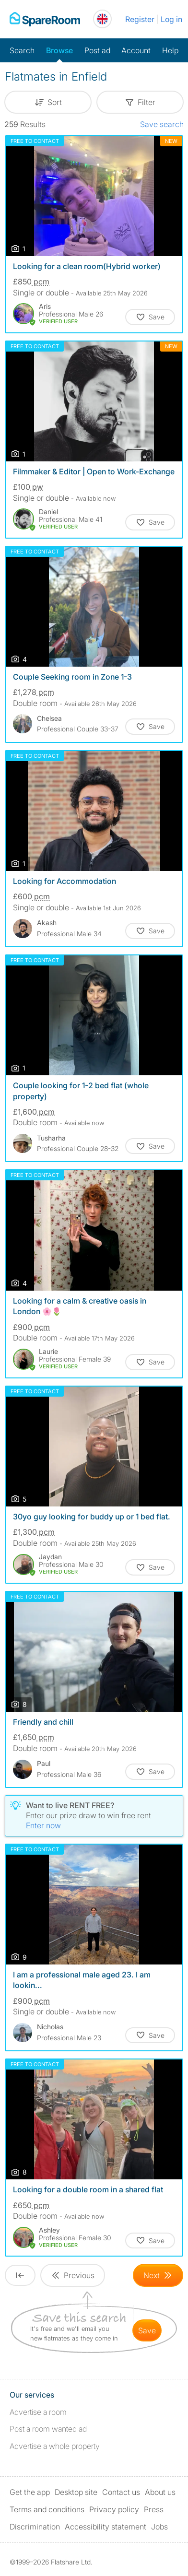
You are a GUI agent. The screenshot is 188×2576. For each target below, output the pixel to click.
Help (170, 50)
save (147, 2330)
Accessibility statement (105, 2526)
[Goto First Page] (20, 2275)
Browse (59, 50)
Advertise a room (38, 2412)
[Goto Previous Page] (72, 2275)
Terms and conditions (47, 2509)
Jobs (159, 2526)
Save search (162, 124)
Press (154, 2509)
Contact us (121, 2492)
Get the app (30, 2492)
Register (139, 19)
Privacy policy (114, 2509)
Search (22, 50)
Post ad (97, 50)
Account (136, 50)
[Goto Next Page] (158, 2275)
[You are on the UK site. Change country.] (102, 19)
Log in (171, 19)
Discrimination (35, 2526)
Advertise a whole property (55, 2446)
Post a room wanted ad (48, 2429)
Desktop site (76, 2492)
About (160, 2492)
